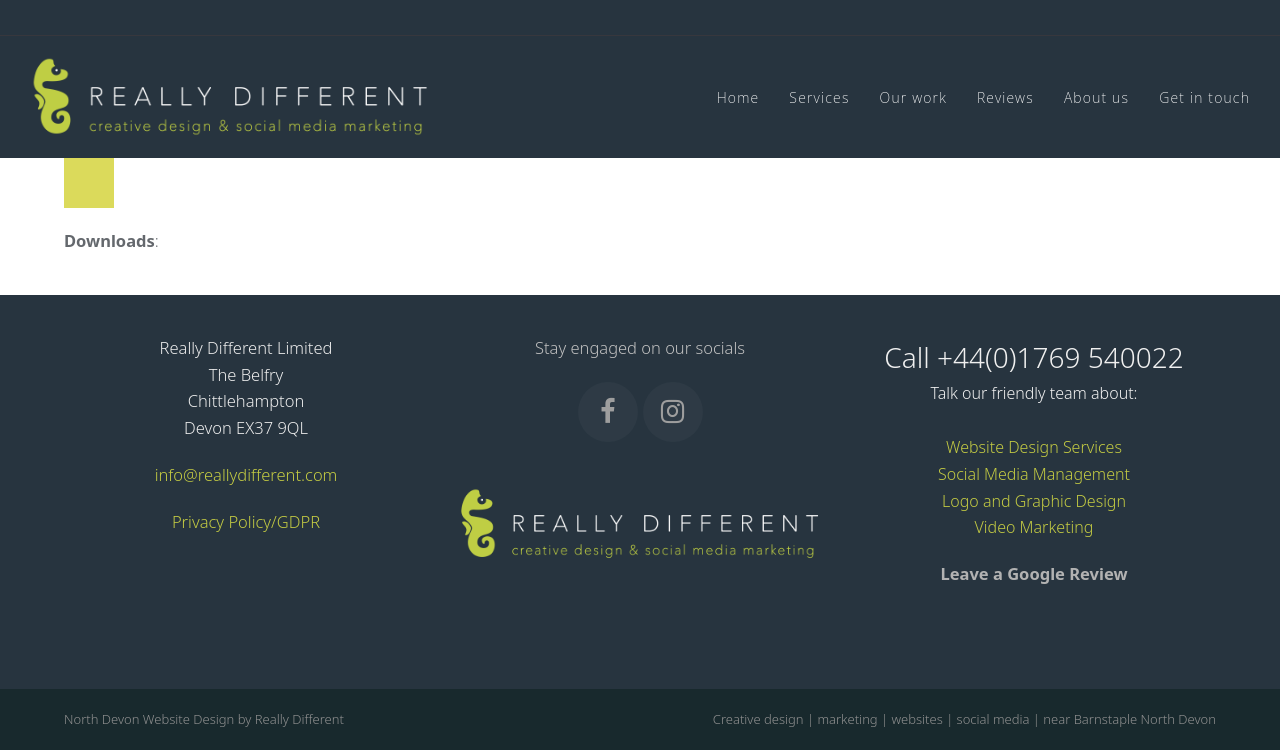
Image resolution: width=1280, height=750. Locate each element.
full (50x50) (204, 240)
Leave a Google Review (1033, 573)
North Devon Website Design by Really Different (204, 719)
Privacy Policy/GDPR (246, 521)
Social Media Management (1034, 474)
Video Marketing (1034, 527)
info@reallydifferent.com (246, 474)
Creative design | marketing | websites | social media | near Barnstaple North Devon (964, 719)
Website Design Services (1034, 447)
